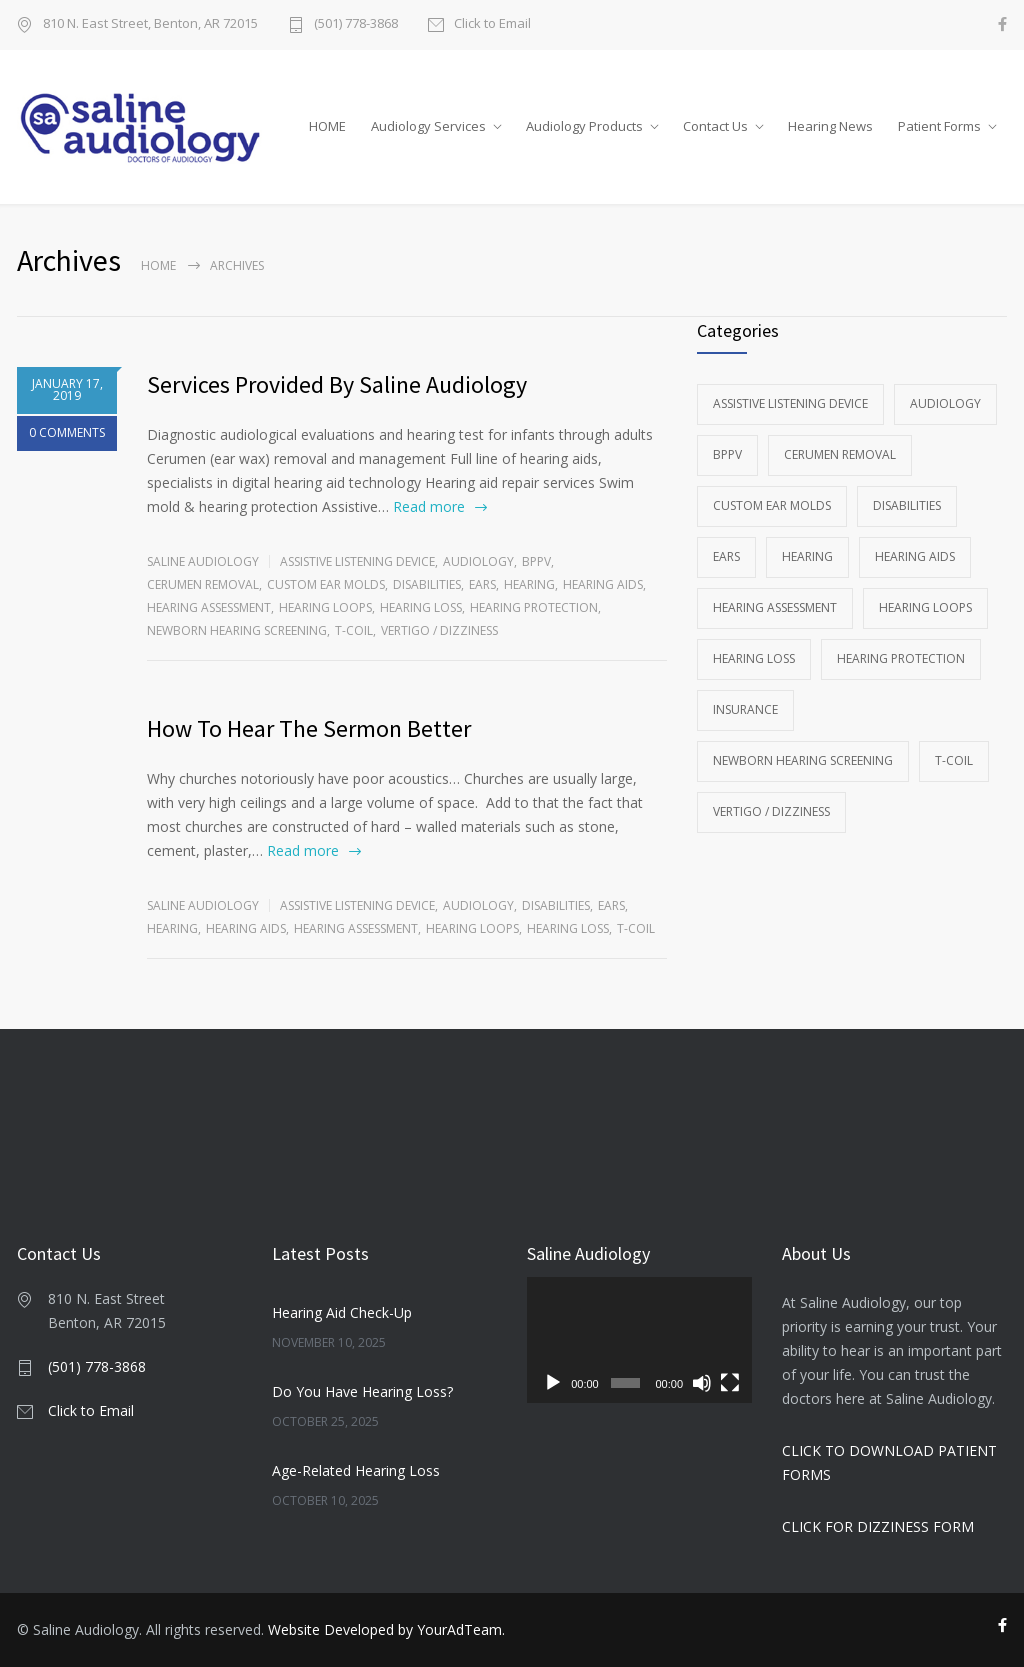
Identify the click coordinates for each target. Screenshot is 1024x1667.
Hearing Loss (421, 607)
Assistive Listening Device (357, 561)
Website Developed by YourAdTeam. (386, 1629)
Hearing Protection (534, 607)
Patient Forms (939, 126)
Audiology (478, 561)
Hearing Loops (325, 607)
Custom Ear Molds (326, 584)
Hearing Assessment (209, 607)
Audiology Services (428, 126)
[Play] (553, 1383)
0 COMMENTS (67, 432)
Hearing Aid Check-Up (342, 1312)
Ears (482, 584)
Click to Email (492, 24)
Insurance (745, 709)
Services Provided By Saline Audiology (337, 384)
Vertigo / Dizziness (439, 630)
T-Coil (354, 630)
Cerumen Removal (203, 584)
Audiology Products (584, 126)
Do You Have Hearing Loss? (362, 1391)
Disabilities (427, 584)
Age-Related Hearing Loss (356, 1470)
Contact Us (715, 126)
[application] (639, 1340)
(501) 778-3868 (356, 24)
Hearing (529, 584)
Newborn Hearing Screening (237, 630)
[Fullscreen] (730, 1383)
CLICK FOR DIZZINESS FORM (878, 1526)
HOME (327, 126)
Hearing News (830, 126)
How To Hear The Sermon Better (309, 728)
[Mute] (702, 1383)
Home (158, 265)
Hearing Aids (603, 584)
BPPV (536, 561)
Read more (429, 506)
